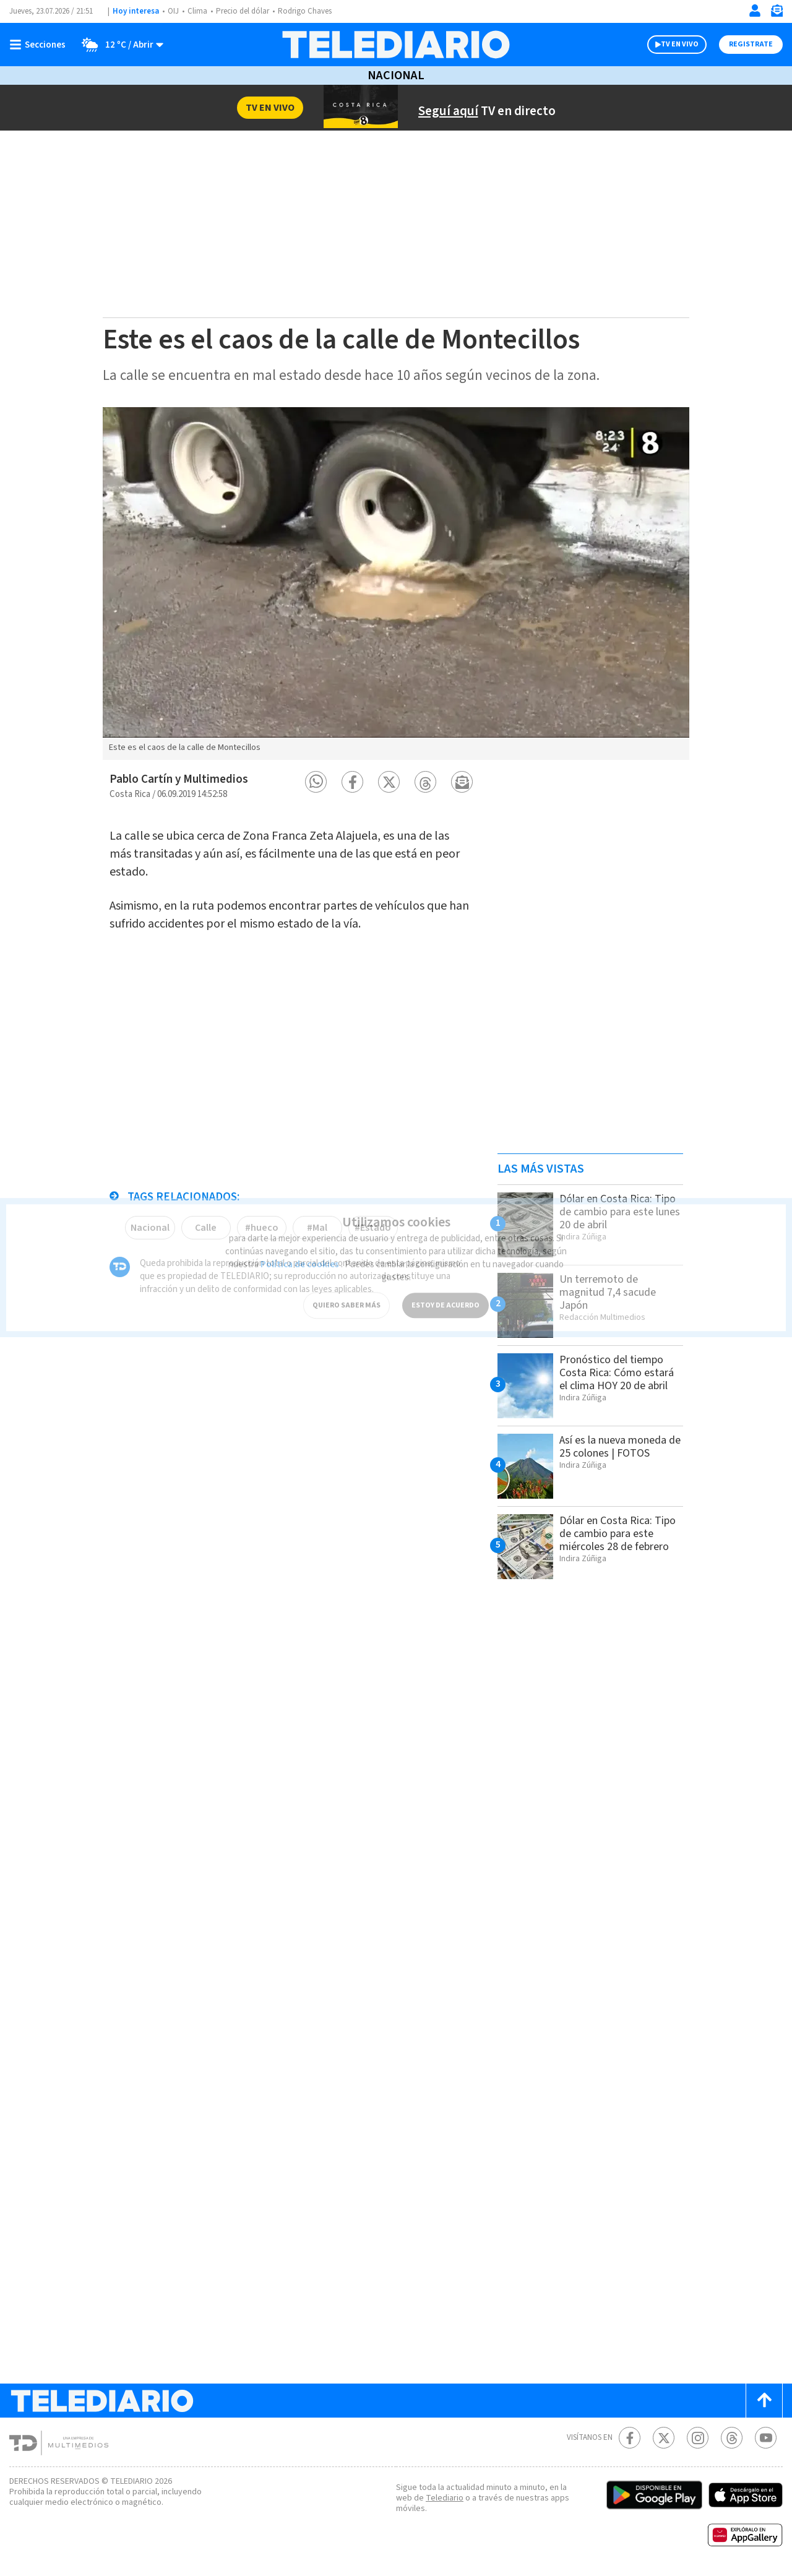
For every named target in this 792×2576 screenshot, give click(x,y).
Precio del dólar (242, 11)
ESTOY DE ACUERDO (445, 1295)
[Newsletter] (776, 13)
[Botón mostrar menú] (40, 44)
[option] (396, 583)
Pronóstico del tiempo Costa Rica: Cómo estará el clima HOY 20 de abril (616, 1373)
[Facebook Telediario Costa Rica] (629, 2438)
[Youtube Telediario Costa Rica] (766, 2438)
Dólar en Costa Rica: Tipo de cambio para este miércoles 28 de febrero (617, 1533)
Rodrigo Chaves (305, 11)
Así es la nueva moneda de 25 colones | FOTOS (620, 1446)
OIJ (173, 11)
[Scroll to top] (764, 2401)
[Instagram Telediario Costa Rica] (697, 2438)
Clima (197, 11)
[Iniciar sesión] (755, 10)
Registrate (751, 44)
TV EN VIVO (680, 44)
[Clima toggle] (118, 44)
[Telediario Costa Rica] (395, 44)
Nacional (396, 75)
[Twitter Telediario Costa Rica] (663, 2438)
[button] (316, 782)
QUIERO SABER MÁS (346, 1295)
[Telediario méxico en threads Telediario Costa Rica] (731, 2438)
